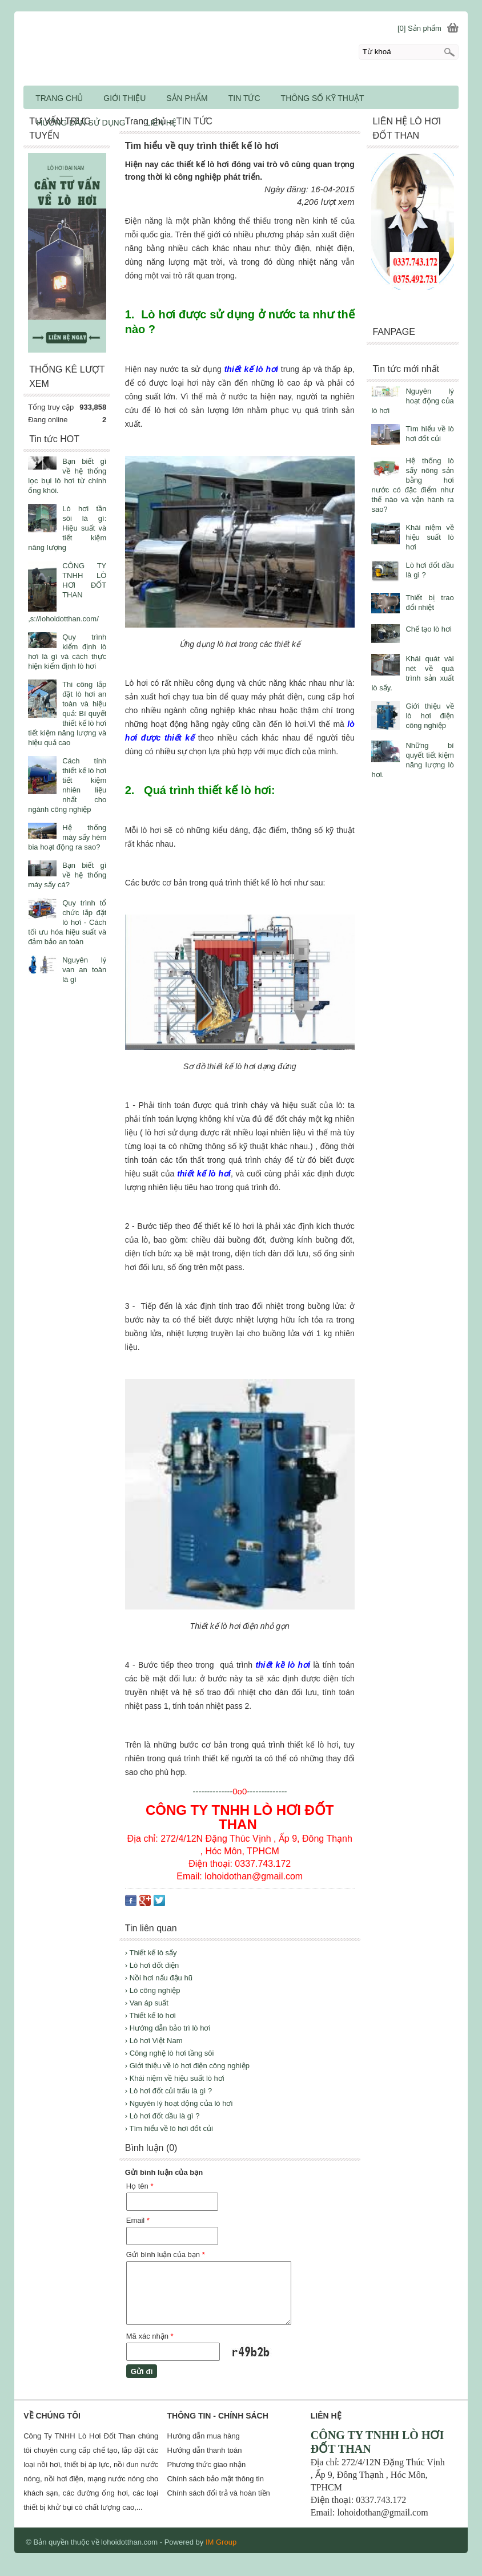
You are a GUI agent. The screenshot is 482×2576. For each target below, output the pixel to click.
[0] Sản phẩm (419, 28)
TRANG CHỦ (59, 98)
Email (138, 2220)
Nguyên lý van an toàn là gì (84, 970)
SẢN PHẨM (186, 98)
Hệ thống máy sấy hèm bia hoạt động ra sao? (67, 837)
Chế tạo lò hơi (428, 629)
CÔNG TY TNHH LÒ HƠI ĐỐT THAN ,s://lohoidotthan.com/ (67, 592)
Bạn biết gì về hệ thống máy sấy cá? (67, 875)
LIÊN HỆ (161, 122)
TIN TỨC (244, 98)
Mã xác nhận (150, 2336)
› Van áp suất (146, 2003)
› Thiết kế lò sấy (151, 1952)
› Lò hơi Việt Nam (154, 2040)
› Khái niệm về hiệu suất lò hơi (174, 2078)
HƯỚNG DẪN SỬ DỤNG (81, 122)
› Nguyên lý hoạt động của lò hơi (179, 2103)
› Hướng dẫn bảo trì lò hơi (168, 2028)
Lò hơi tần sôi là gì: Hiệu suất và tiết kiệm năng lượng (67, 528)
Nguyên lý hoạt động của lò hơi (412, 401)
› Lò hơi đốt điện (152, 1965)
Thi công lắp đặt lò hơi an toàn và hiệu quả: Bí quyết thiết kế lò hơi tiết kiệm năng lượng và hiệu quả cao (67, 713)
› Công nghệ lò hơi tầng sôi (169, 2053)
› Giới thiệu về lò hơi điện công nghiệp (187, 2065)
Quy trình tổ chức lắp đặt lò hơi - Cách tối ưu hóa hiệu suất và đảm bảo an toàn (67, 922)
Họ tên (140, 2186)
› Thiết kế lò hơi (150, 2015)
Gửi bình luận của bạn (165, 2254)
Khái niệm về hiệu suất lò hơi (429, 537)
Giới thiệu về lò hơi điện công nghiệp (429, 716)
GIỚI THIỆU (124, 98)
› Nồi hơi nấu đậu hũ (158, 1978)
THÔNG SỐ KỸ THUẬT (322, 98)
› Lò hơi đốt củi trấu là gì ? (168, 2090)
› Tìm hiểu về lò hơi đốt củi (169, 2128)
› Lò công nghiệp (152, 1990)
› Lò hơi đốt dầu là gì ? (162, 2116)
